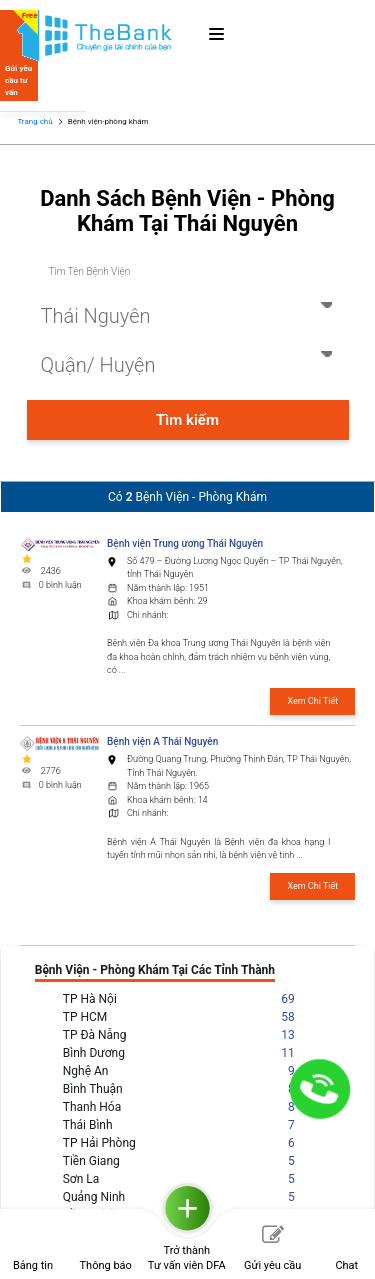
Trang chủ (34, 121)
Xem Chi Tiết (312, 701)
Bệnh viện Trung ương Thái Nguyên (185, 543)
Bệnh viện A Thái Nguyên (162, 741)
